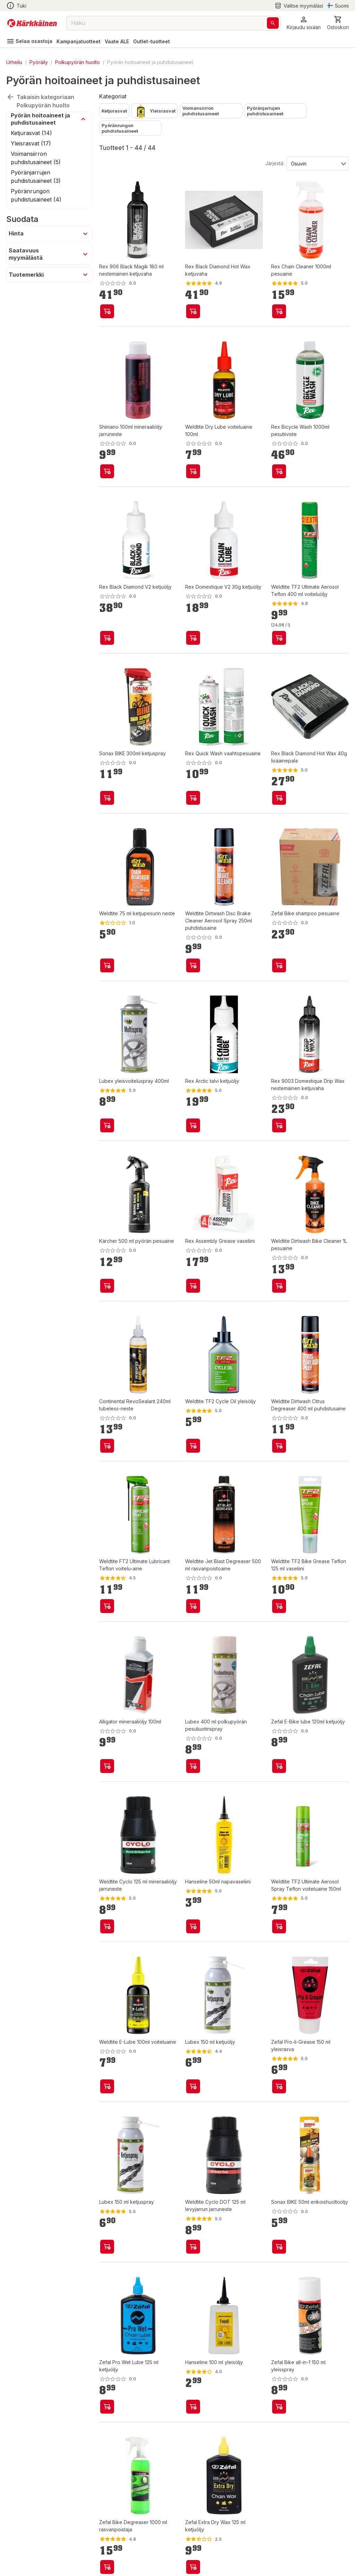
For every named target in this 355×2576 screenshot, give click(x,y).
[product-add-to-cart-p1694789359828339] (107, 1286)
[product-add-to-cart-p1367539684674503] (193, 1446)
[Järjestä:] (317, 163)
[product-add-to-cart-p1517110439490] (193, 2086)
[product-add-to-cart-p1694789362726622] (279, 2247)
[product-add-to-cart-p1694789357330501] (107, 471)
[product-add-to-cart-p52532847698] (193, 965)
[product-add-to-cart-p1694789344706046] (107, 1446)
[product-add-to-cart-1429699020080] (279, 638)
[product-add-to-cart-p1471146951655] (107, 1926)
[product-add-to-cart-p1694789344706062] (107, 1766)
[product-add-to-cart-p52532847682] (279, 1286)
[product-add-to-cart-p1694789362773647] (193, 638)
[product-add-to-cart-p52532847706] (107, 2086)
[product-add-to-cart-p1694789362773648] (107, 638)
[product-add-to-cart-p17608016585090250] (193, 1766)
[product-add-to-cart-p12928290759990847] (107, 2407)
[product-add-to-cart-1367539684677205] (279, 1606)
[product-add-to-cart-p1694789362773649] (193, 798)
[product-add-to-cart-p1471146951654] (193, 2247)
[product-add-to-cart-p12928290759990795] (107, 2567)
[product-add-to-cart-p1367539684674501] (193, 1606)
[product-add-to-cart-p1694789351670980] (279, 471)
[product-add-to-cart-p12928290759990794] (279, 2407)
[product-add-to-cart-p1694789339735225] (193, 311)
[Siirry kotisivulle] (32, 23)
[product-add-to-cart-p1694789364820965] (107, 311)
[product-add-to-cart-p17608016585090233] (193, 1926)
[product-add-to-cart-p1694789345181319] (279, 965)
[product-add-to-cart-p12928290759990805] (279, 2086)
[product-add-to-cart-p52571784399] (193, 471)
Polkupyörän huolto (77, 62)
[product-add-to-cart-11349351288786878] (107, 2247)
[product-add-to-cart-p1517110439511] (193, 2407)
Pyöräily (38, 62)
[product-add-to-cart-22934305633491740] (107, 965)
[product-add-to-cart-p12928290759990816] (193, 2567)
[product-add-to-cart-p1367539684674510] (279, 1446)
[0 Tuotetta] (338, 23)
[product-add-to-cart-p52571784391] (279, 1926)
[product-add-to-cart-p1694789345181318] (279, 1766)
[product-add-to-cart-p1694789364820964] (279, 1125)
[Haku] (273, 23)
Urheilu (14, 62)
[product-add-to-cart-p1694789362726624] (107, 798)
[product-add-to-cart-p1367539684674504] (107, 1606)
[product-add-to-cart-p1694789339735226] (193, 1286)
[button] (304, 23)
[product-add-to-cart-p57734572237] (193, 1125)
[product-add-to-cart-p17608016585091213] (107, 1125)
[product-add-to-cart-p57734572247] (279, 311)
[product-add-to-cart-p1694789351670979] (279, 798)
